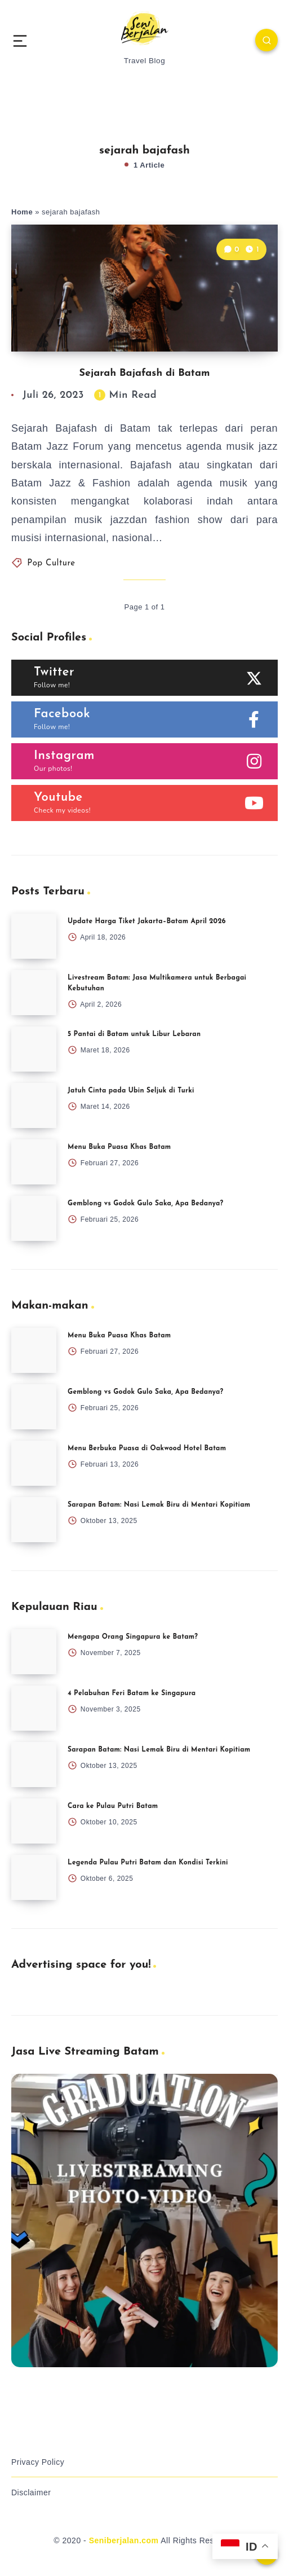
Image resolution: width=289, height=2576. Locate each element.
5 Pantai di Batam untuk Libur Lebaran (134, 1034)
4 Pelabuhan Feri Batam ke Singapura (132, 1693)
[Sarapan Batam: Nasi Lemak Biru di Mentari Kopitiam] (33, 1519)
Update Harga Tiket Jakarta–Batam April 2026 (147, 921)
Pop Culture (51, 563)
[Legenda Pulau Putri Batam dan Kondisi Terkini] (33, 1877)
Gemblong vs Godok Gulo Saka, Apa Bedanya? (145, 1203)
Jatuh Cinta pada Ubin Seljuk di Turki (131, 1090)
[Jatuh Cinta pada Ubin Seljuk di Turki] (33, 1105)
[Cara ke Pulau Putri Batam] (33, 1821)
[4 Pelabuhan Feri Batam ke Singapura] (33, 1708)
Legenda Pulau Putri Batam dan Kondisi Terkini (148, 1862)
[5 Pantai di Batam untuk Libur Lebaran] (33, 1049)
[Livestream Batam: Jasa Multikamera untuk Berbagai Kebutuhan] (33, 992)
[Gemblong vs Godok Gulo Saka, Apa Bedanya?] (33, 1218)
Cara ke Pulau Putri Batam (113, 1806)
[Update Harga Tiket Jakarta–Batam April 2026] (33, 936)
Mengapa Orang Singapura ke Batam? (133, 1637)
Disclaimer (31, 2492)
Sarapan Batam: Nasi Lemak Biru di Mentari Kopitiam (159, 1505)
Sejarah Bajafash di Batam (144, 373)
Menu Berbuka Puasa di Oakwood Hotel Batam (147, 1448)
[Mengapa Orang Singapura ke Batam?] (33, 1651)
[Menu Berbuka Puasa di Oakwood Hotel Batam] (33, 1463)
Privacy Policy (37, 2462)
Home (22, 212)
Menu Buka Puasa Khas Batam (119, 1147)
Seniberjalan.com (124, 2540)
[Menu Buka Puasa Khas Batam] (33, 1161)
